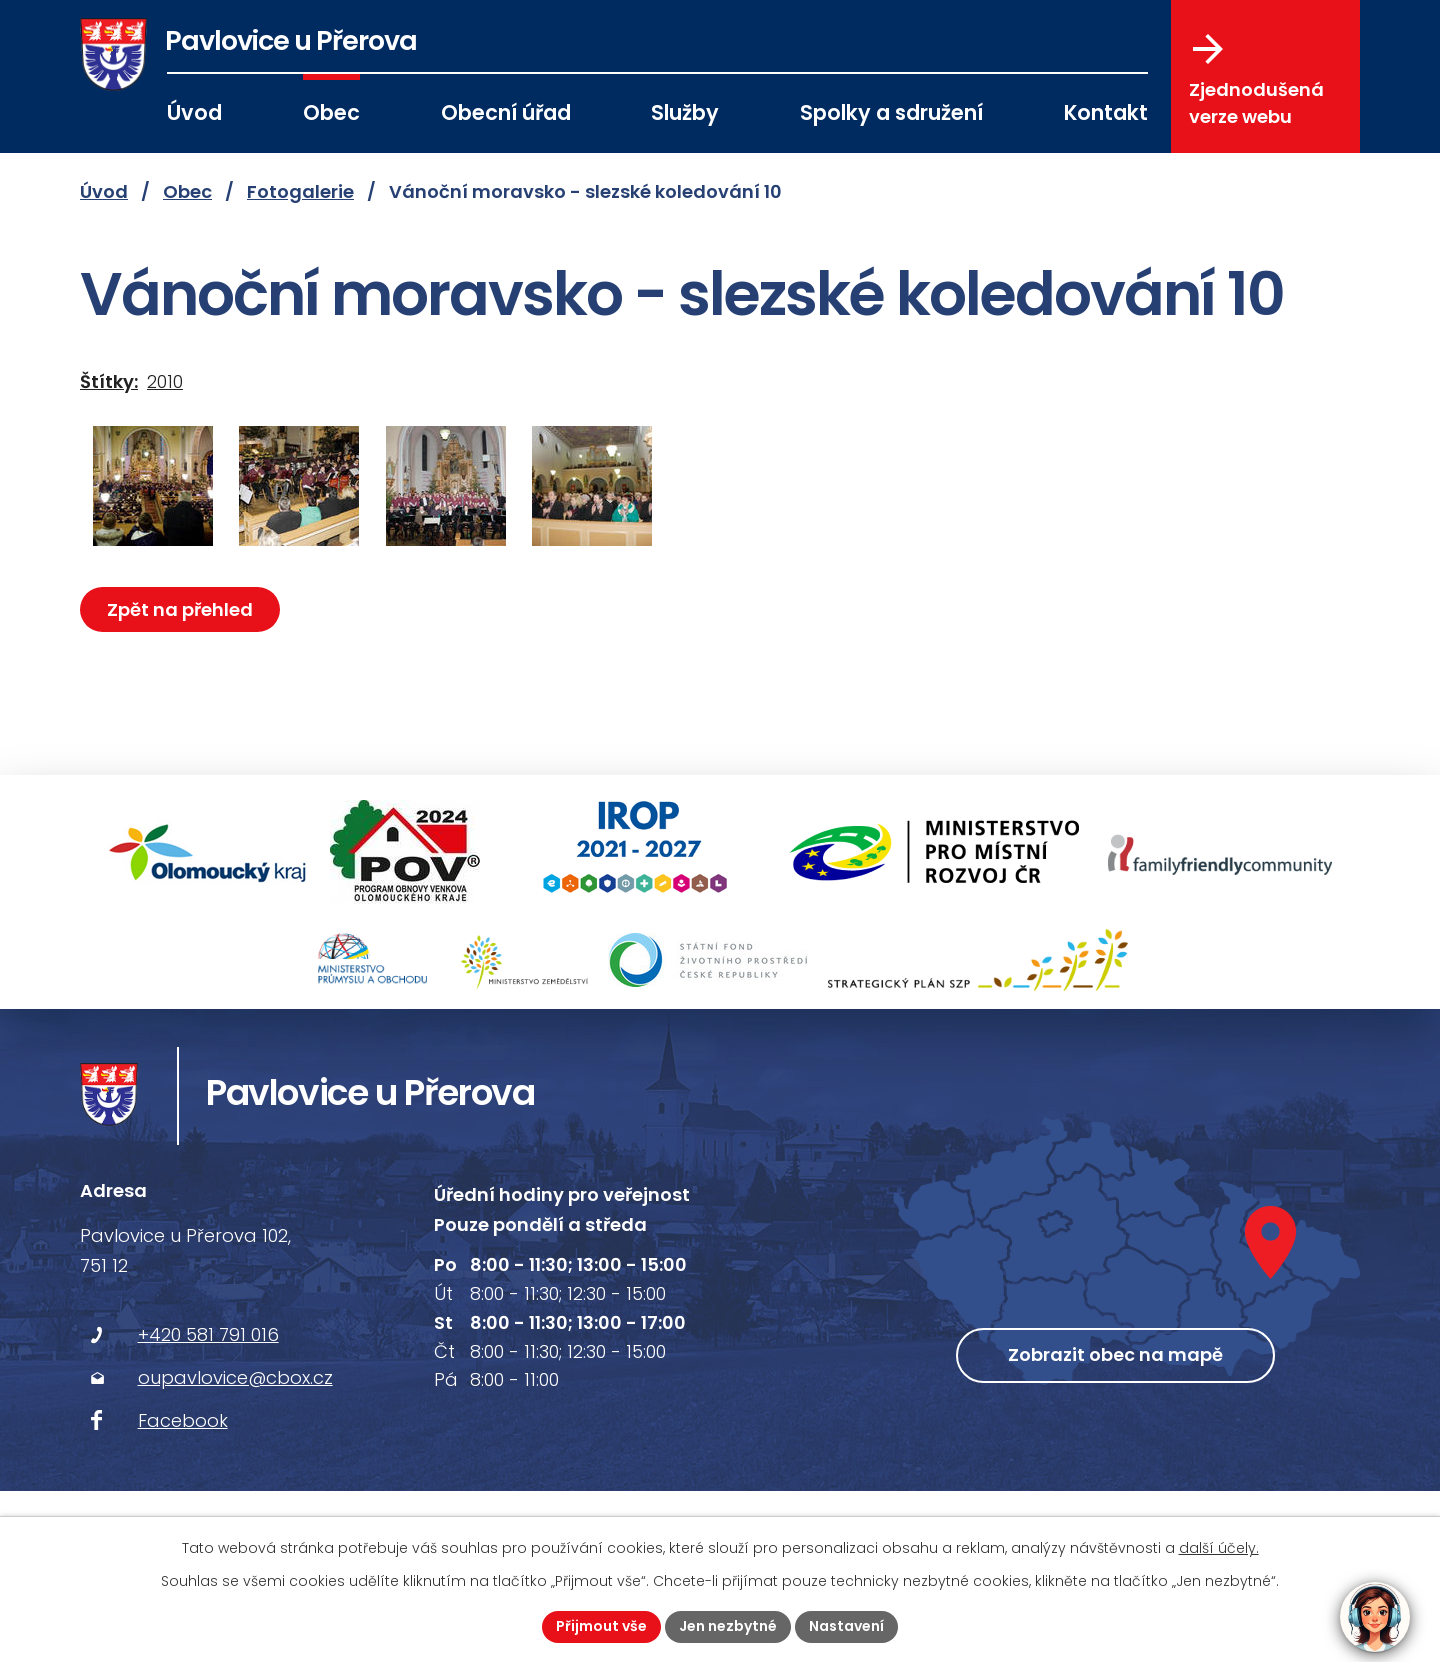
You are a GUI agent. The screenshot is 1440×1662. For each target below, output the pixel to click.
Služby (685, 112)
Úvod (194, 112)
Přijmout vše (601, 1626)
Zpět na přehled (180, 609)
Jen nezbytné (728, 1626)
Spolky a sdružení (891, 112)
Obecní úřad (506, 112)
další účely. (1219, 1548)
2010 (165, 381)
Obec (331, 112)
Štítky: (109, 381)
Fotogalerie (300, 191)
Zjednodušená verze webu (1256, 81)
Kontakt (1106, 112)
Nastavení (846, 1626)
